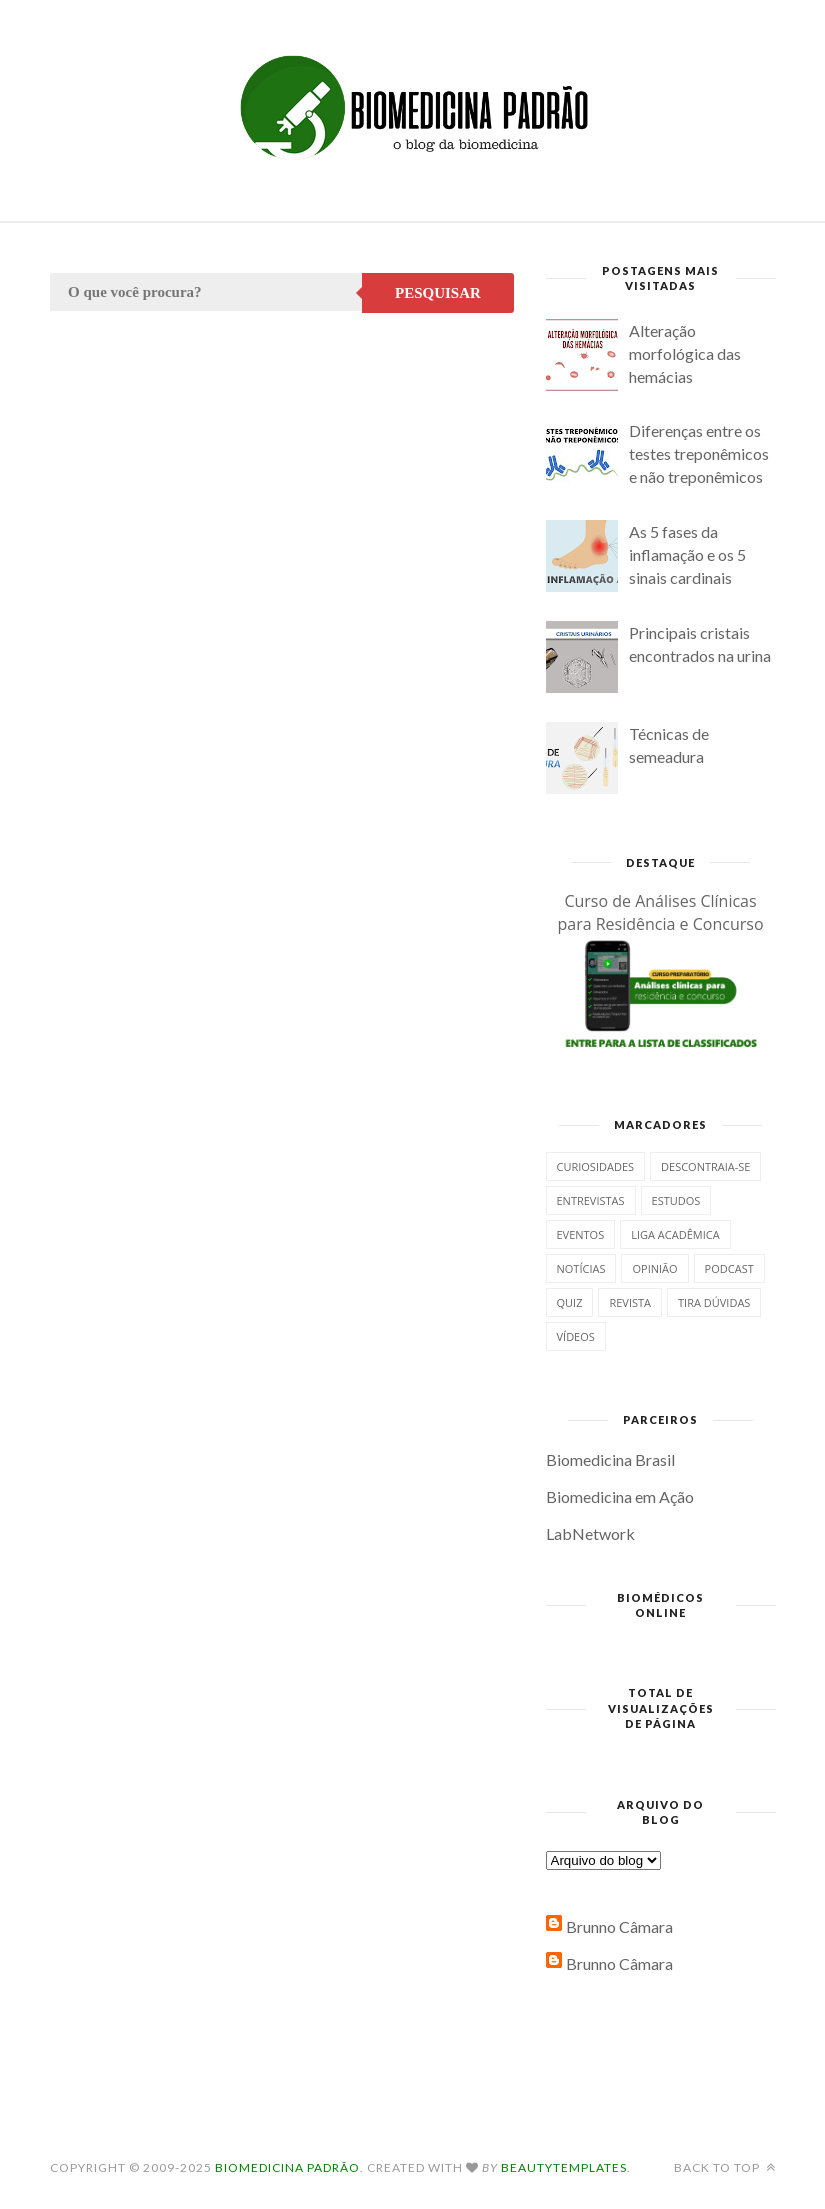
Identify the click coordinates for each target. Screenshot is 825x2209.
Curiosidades (596, 1166)
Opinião (654, 1268)
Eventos (581, 1234)
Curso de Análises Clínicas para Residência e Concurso (660, 912)
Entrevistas (591, 1200)
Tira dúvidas (714, 1302)
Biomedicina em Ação (620, 1496)
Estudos (676, 1200)
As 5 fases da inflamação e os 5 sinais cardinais (687, 554)
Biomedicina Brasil (610, 1459)
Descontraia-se (705, 1166)
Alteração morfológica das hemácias (685, 353)
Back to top (725, 2167)
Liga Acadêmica (675, 1234)
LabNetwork (590, 1533)
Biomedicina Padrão (287, 2167)
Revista (630, 1302)
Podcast (729, 1268)
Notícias (581, 1268)
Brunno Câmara (619, 1926)
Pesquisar (438, 293)
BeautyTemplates (564, 2167)
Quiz (570, 1302)
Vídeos (576, 1336)
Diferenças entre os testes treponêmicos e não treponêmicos (699, 453)
